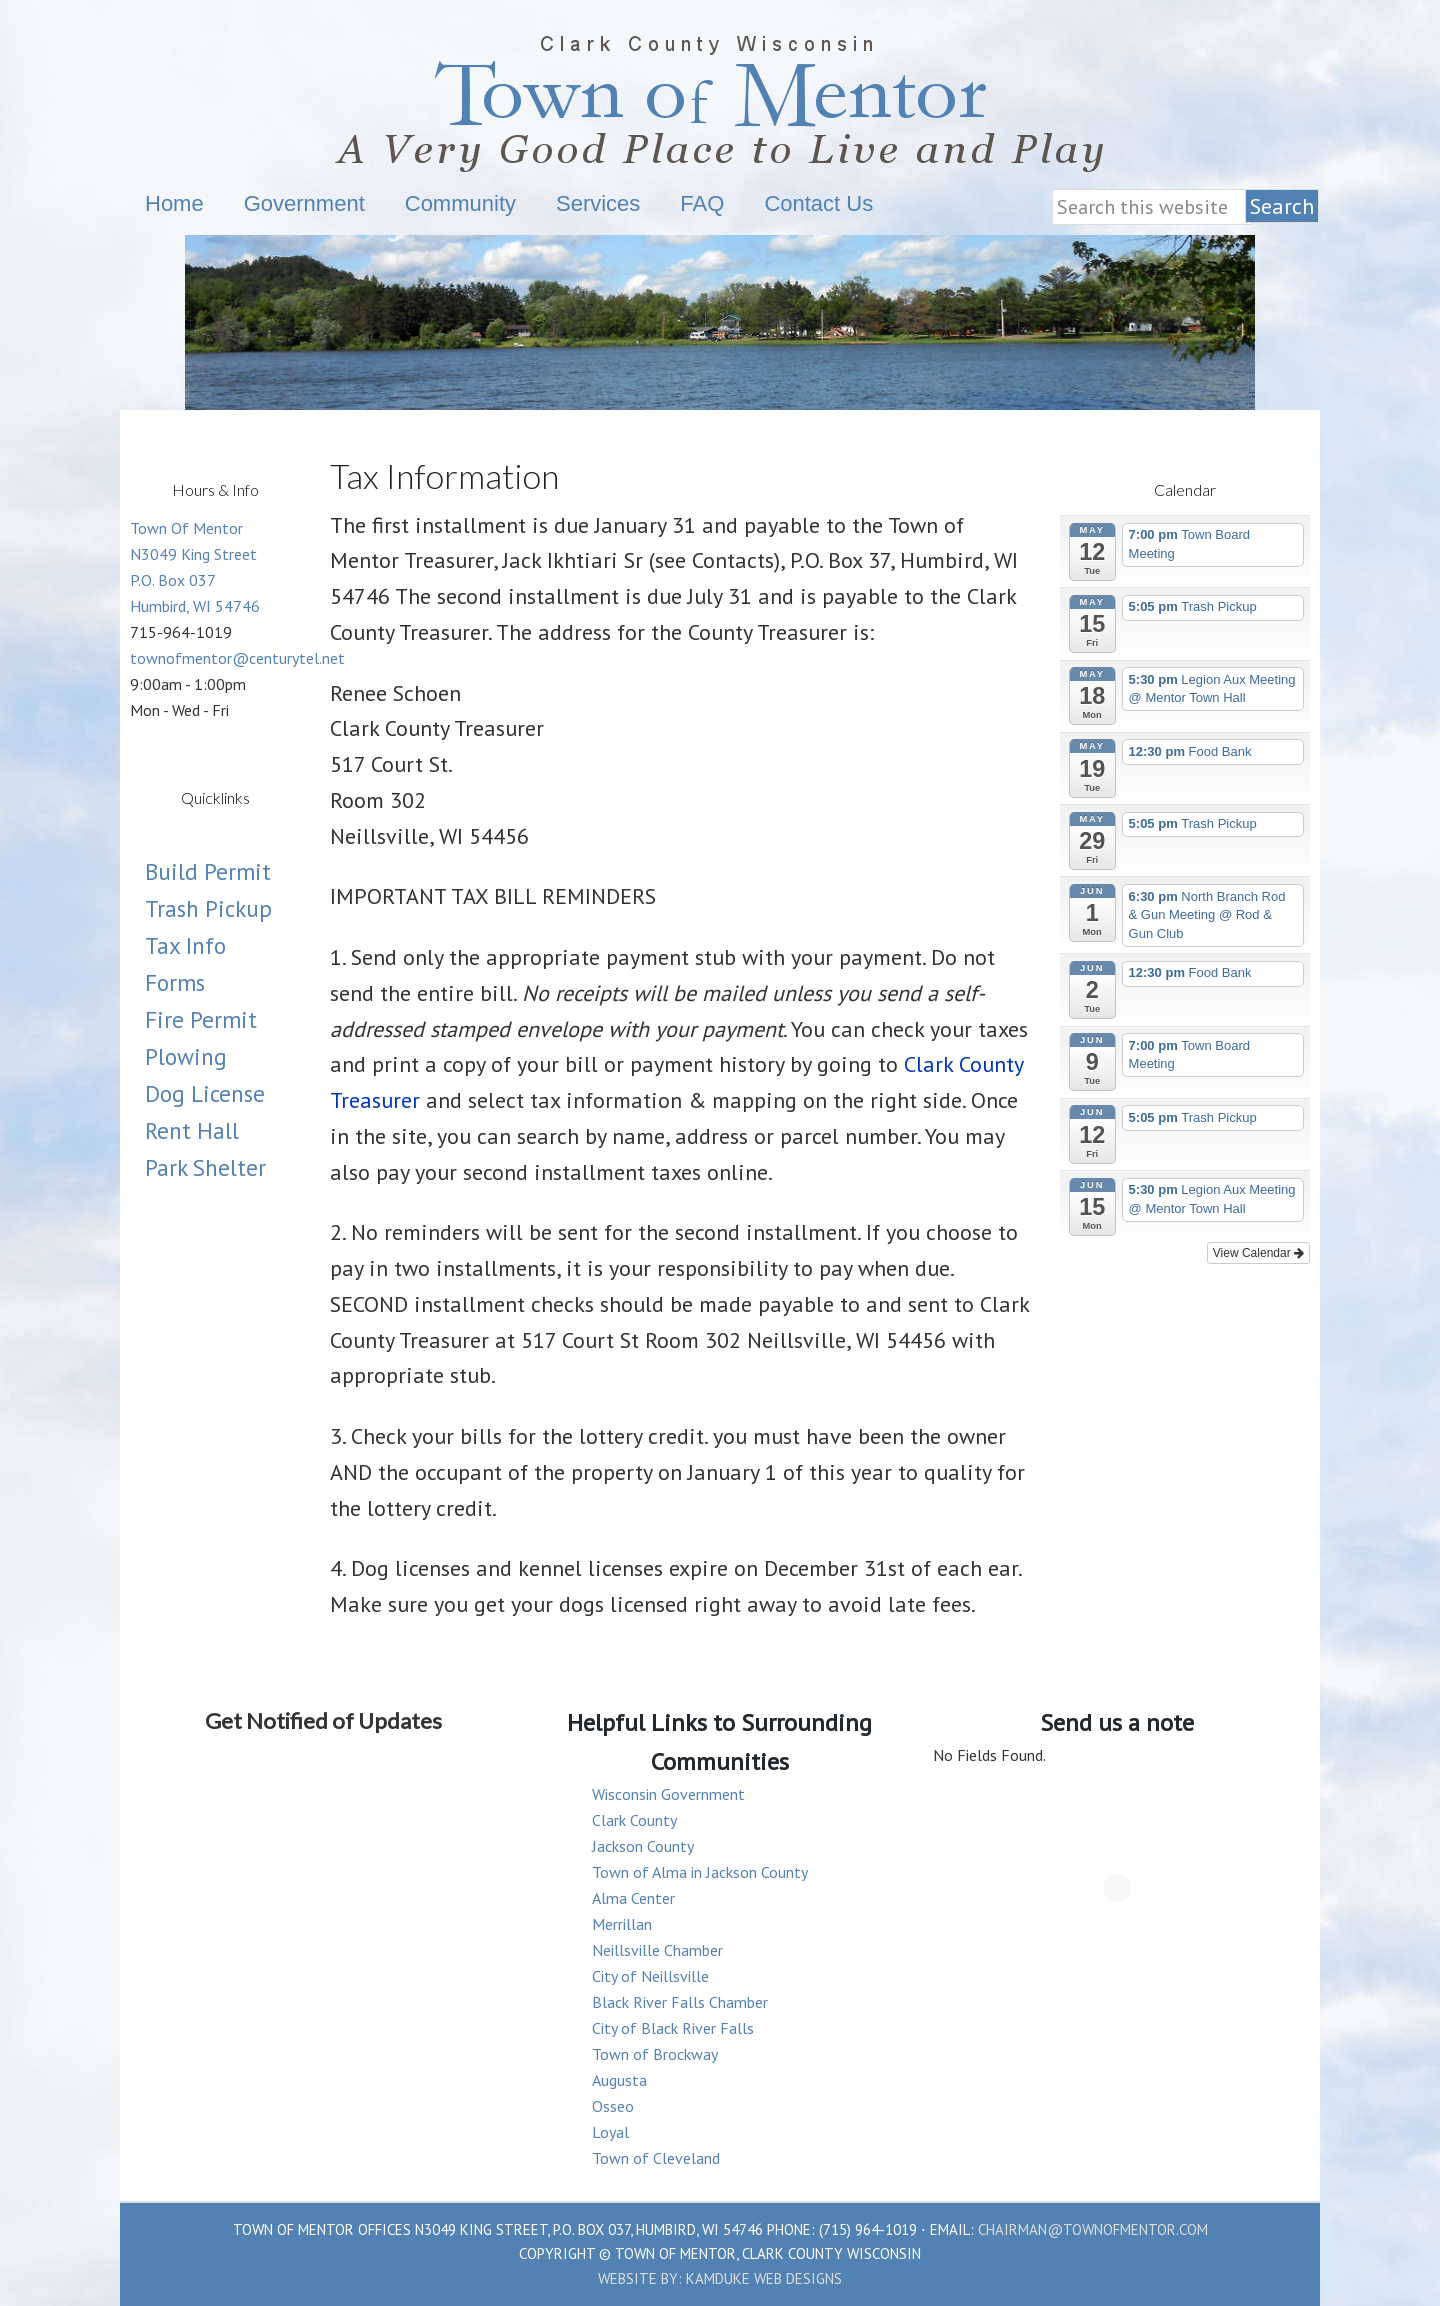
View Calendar (1258, 1253)
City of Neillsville (650, 1976)
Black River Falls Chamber (680, 2002)
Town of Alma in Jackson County (700, 1872)
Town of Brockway (655, 2054)
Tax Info (185, 945)
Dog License (205, 1093)
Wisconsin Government (668, 1794)
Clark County (634, 1820)
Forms (175, 982)
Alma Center (633, 1898)
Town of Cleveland (656, 2158)
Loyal (610, 2132)
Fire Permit (201, 1019)
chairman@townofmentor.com (1093, 2229)
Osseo (613, 2106)
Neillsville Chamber (657, 1950)
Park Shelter (205, 1167)
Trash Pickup (208, 908)
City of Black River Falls (673, 2028)
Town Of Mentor (295, 97)
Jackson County (643, 1846)
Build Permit (208, 871)
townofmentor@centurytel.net (237, 658)
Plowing (186, 1056)
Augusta (619, 2080)
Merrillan (622, 1924)
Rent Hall (192, 1130)
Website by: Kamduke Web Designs (720, 2278)
